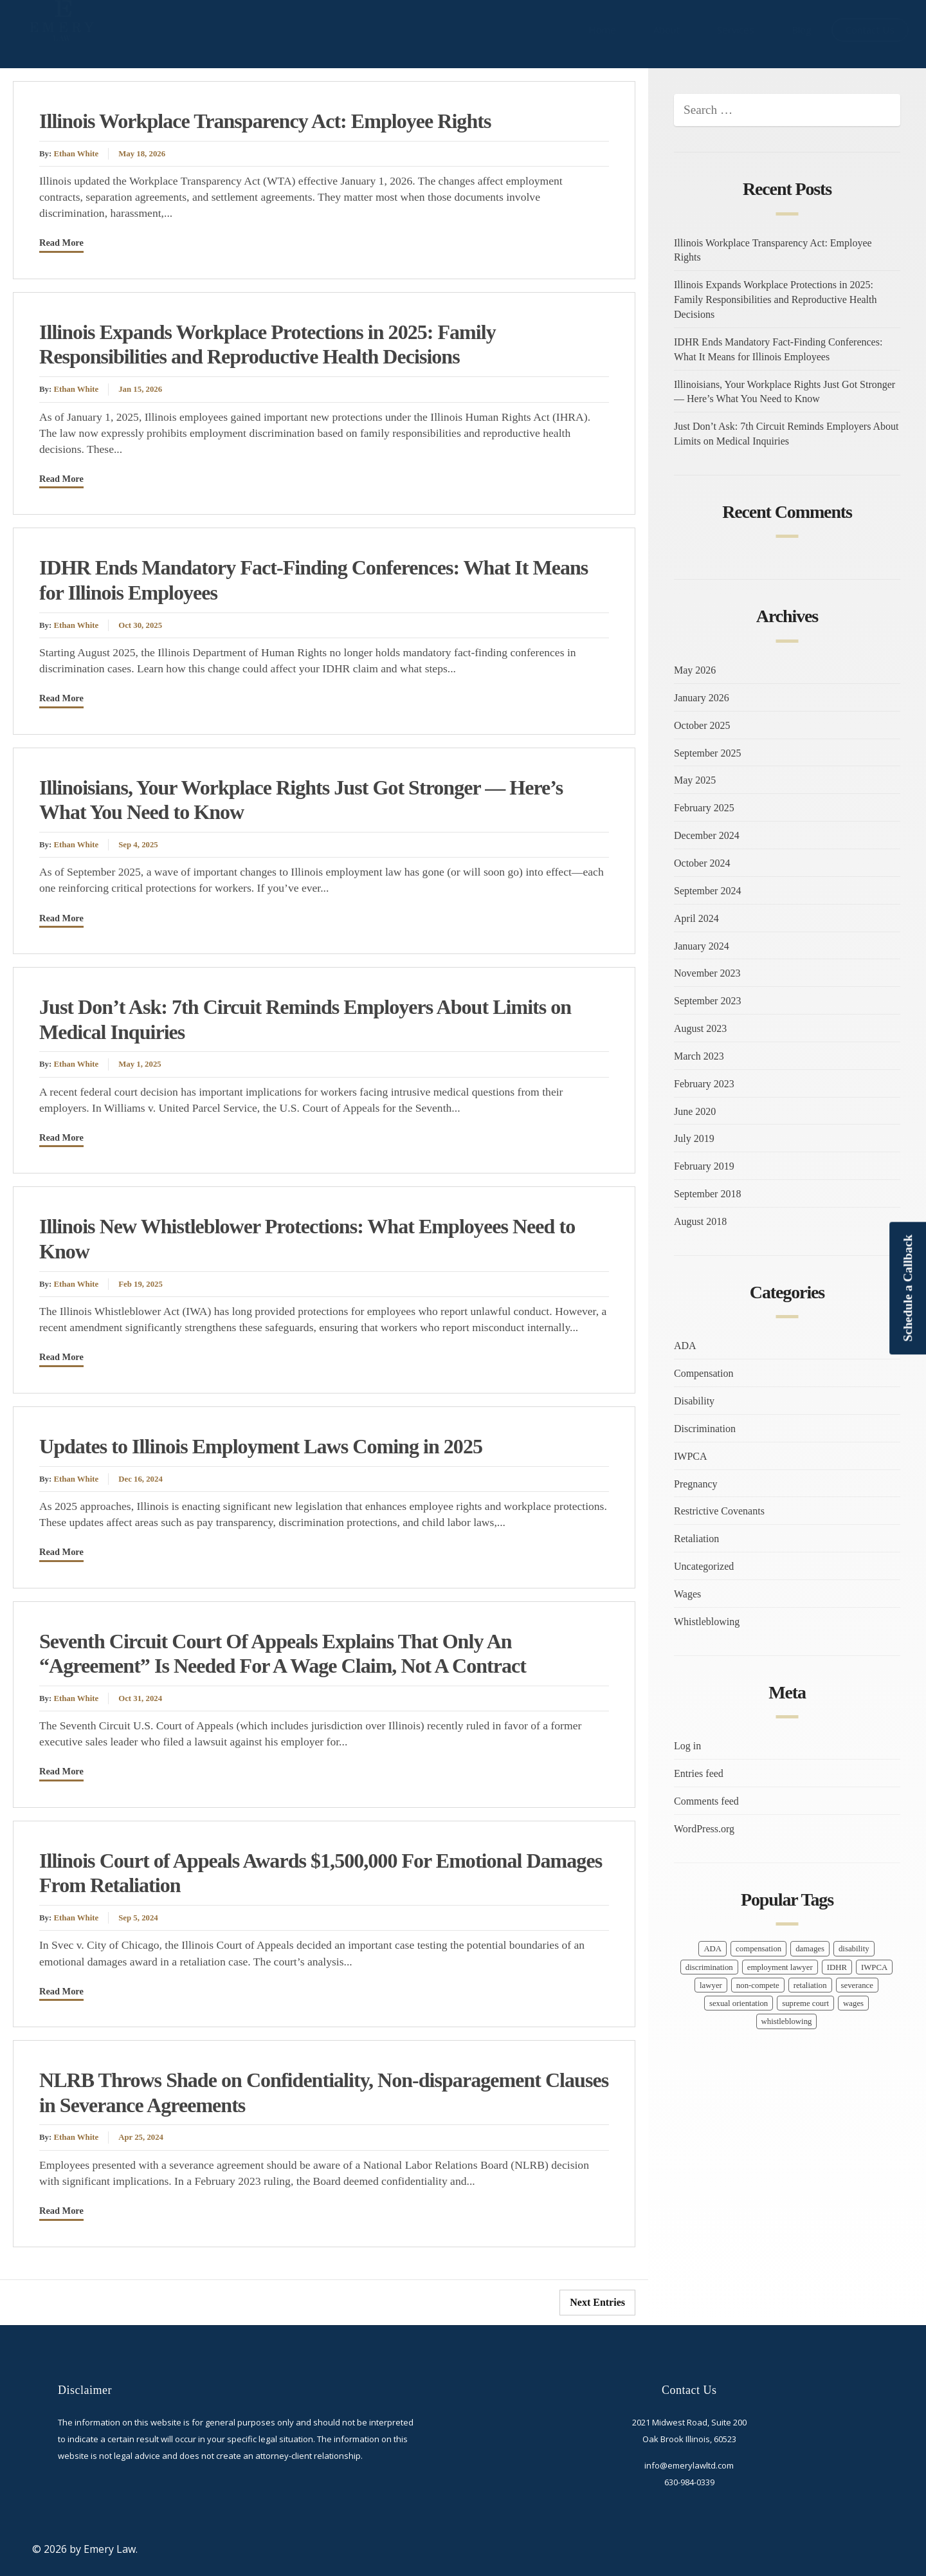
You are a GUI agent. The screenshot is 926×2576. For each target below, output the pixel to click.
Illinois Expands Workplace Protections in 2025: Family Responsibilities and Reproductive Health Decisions (775, 299)
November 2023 (707, 973)
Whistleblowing (707, 1621)
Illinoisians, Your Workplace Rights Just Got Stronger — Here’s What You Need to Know (784, 392)
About (666, 29)
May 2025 (695, 780)
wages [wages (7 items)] (853, 2003)
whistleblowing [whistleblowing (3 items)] (786, 2021)
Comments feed (706, 1801)
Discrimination (705, 1428)
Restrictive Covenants (719, 1510)
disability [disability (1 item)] (854, 1948)
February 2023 (704, 1083)
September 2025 (707, 753)
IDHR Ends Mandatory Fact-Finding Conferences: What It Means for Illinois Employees (778, 349)
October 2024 (702, 863)
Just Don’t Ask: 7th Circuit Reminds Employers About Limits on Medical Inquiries (786, 433)
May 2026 (695, 670)
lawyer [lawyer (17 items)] (711, 1985)
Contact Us (870, 29)
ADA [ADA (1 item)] (713, 1948)
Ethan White (75, 153)
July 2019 (694, 1138)
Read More (61, 242)
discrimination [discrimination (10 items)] (709, 1967)
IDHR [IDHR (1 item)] (837, 1967)
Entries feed (698, 1773)
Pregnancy (696, 1483)
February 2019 (704, 1166)
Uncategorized (704, 1566)
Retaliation (696, 1538)
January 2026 (701, 697)
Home (602, 29)
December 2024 (707, 835)
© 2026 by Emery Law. (85, 2549)
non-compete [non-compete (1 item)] (757, 1985)
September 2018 (707, 1193)
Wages (687, 1593)
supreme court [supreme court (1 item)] (805, 2003)
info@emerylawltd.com (689, 2465)
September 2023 (707, 1000)
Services (735, 29)
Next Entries (597, 2302)
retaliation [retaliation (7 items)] (810, 1985)
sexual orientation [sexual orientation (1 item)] (738, 2003)
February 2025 (704, 807)
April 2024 (696, 918)
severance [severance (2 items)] (857, 1985)
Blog (802, 29)
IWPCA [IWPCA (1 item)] (874, 1967)
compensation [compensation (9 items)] (758, 1948)
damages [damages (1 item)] (809, 1948)
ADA (685, 1345)
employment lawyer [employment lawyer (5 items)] (780, 1967)
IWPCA (690, 1456)
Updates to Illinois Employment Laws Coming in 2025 (260, 1446)
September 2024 (707, 890)
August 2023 (700, 1028)
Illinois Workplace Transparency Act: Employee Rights (265, 121)
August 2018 (700, 1221)
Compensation (703, 1373)
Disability (694, 1400)
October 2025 (702, 725)
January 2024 (701, 946)
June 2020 (695, 1111)
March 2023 (699, 1056)
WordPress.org (704, 1828)
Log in (687, 1745)
